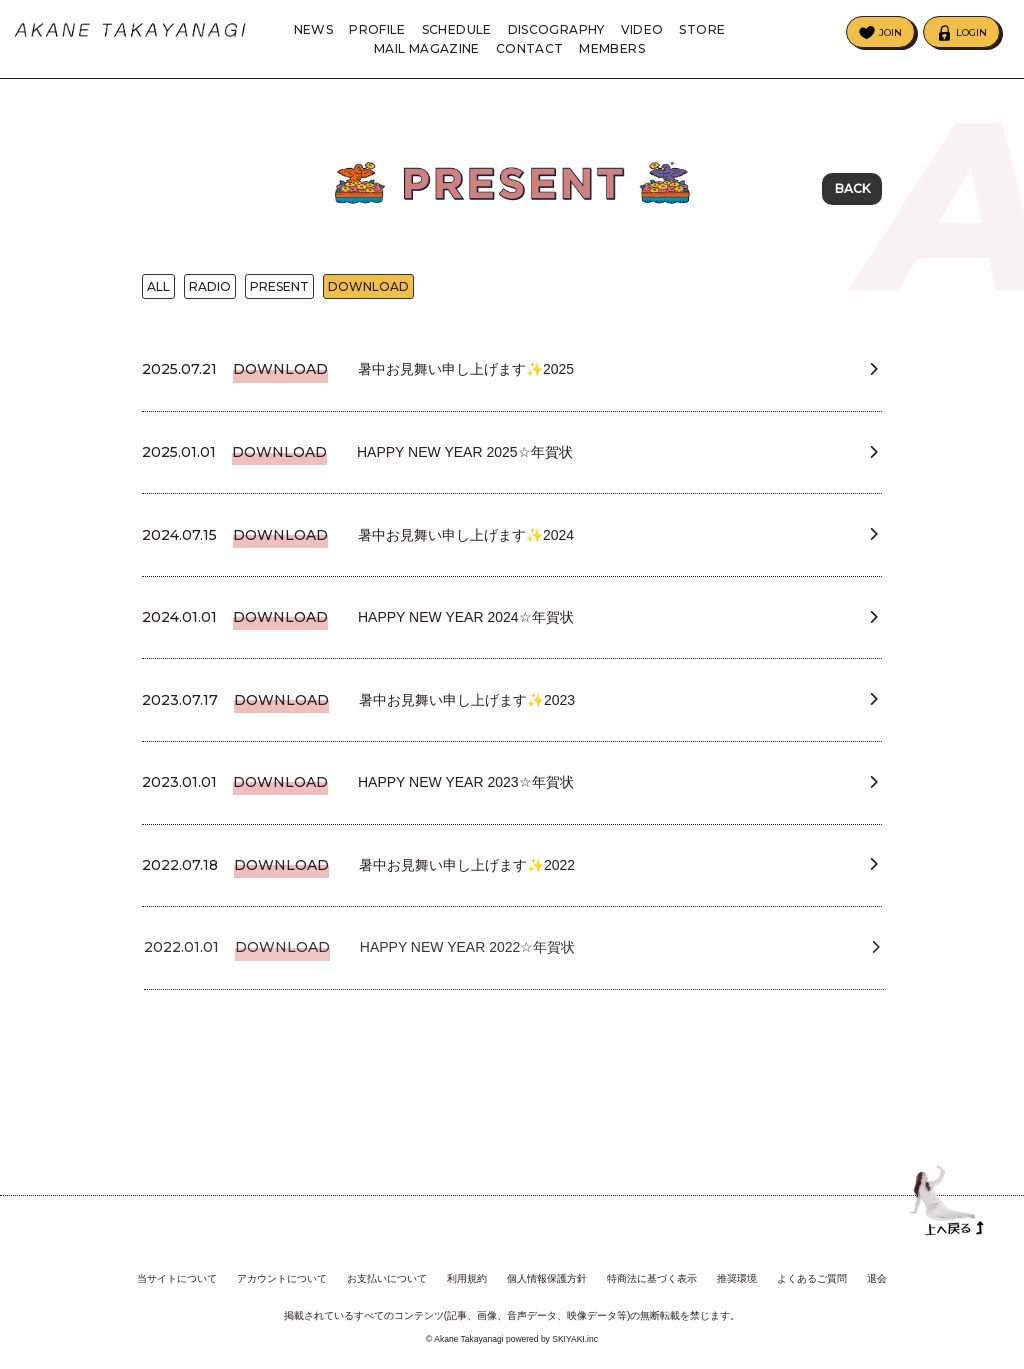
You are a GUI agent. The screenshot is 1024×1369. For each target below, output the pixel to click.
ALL (158, 290)
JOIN (890, 32)
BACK (852, 189)
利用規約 (467, 1272)
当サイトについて (177, 1272)
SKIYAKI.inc (575, 1333)
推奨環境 (737, 1272)
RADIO (210, 290)
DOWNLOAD (368, 290)
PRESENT (279, 290)
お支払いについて (387, 1272)
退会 (877, 1272)
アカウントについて (282, 1272)
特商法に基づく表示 (652, 1272)
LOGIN (971, 32)
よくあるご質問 (812, 1272)
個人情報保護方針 (547, 1272)
